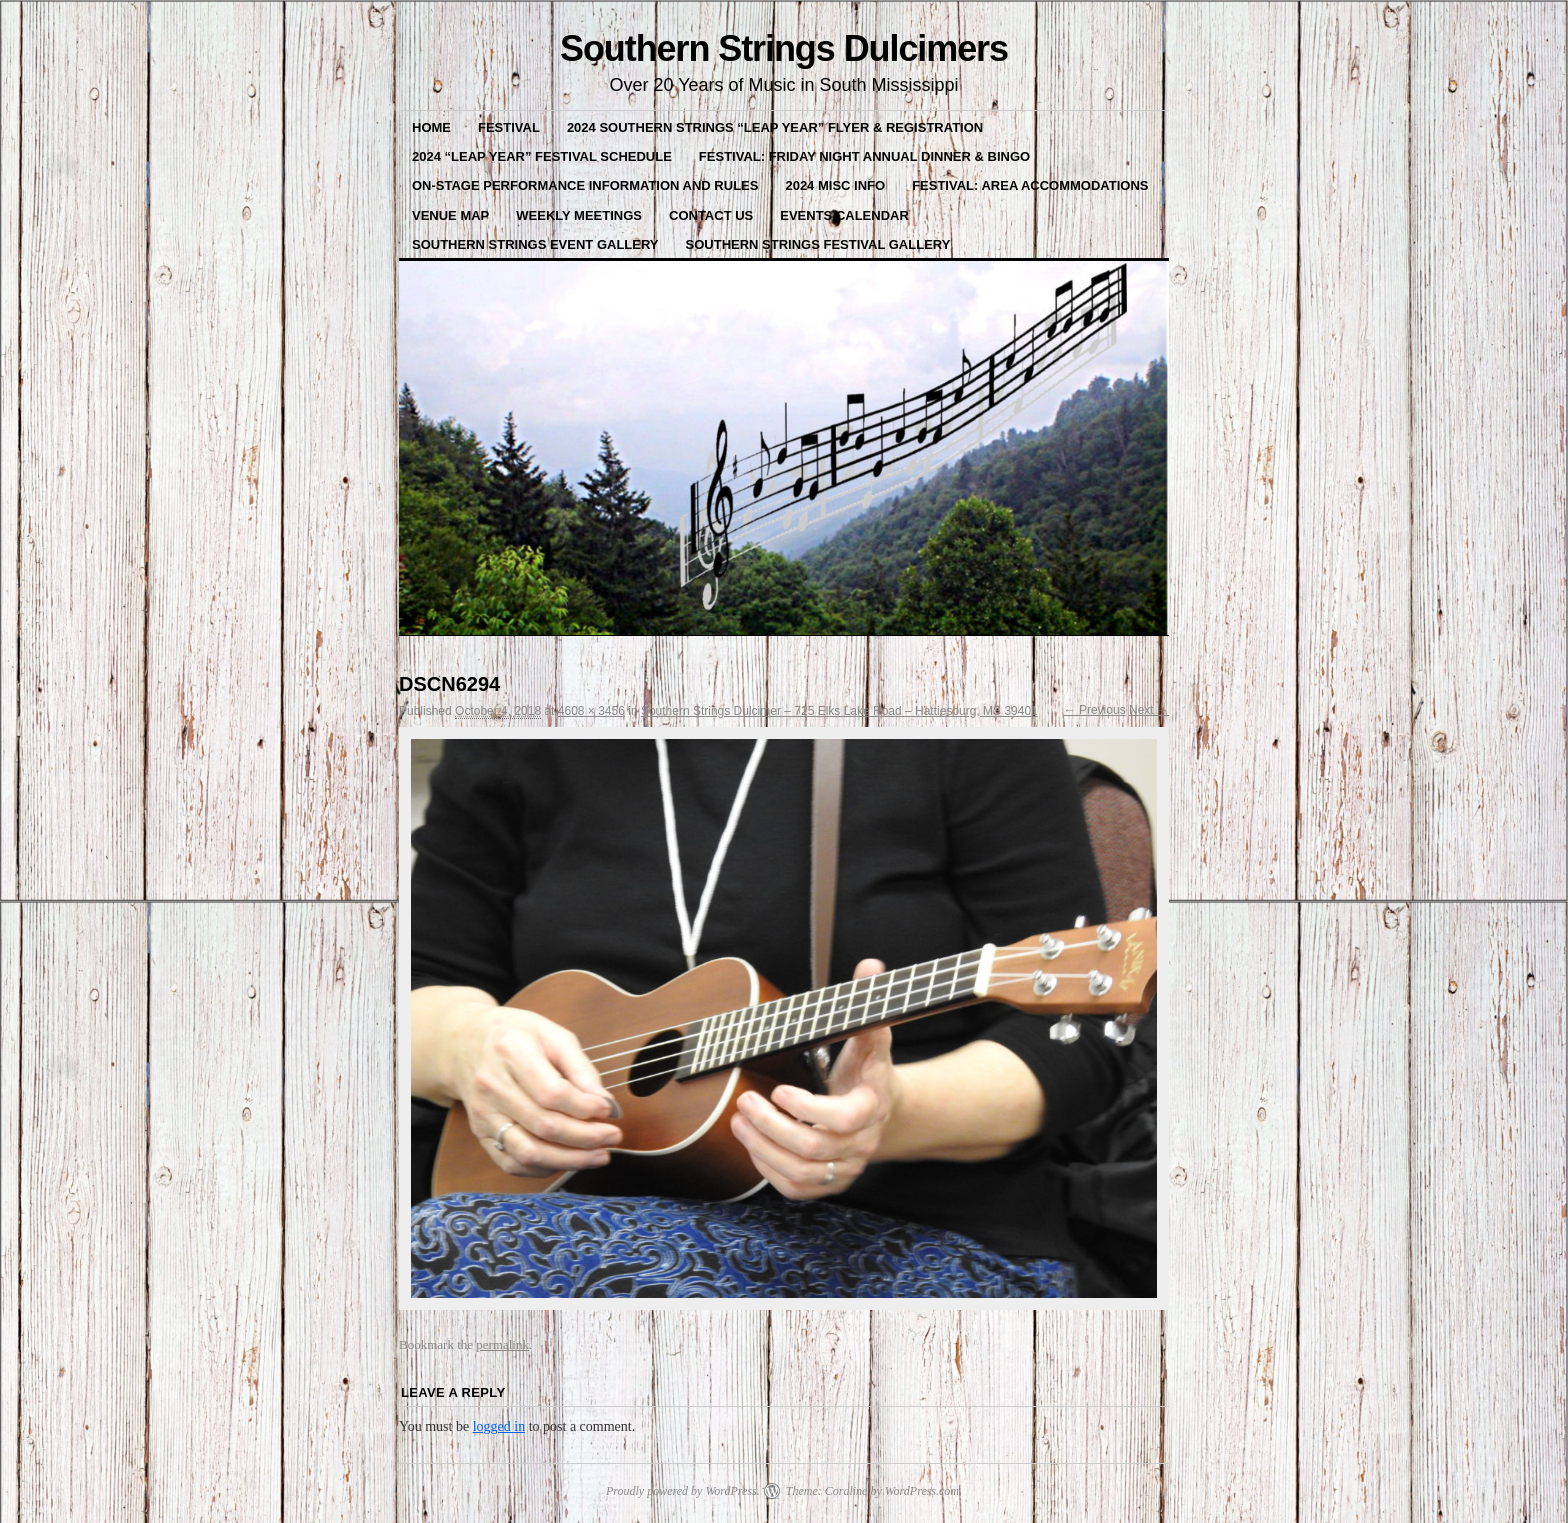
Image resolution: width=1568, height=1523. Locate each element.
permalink (502, 1344)
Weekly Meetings (579, 215)
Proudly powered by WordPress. (683, 1491)
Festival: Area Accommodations (1030, 185)
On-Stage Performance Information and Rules (585, 185)
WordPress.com (922, 1491)
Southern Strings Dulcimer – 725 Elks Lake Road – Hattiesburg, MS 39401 (839, 711)
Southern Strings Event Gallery (535, 244)
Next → (1149, 710)
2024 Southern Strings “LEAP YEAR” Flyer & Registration (775, 127)
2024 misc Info (835, 185)
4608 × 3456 (591, 711)
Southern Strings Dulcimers (784, 48)
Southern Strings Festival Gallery (818, 244)
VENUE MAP (450, 215)
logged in (499, 1426)
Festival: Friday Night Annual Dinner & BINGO (864, 156)
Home (431, 127)
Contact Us (711, 215)
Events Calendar (844, 215)
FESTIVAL (509, 127)
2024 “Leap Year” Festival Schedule (542, 156)
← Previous (1095, 710)
